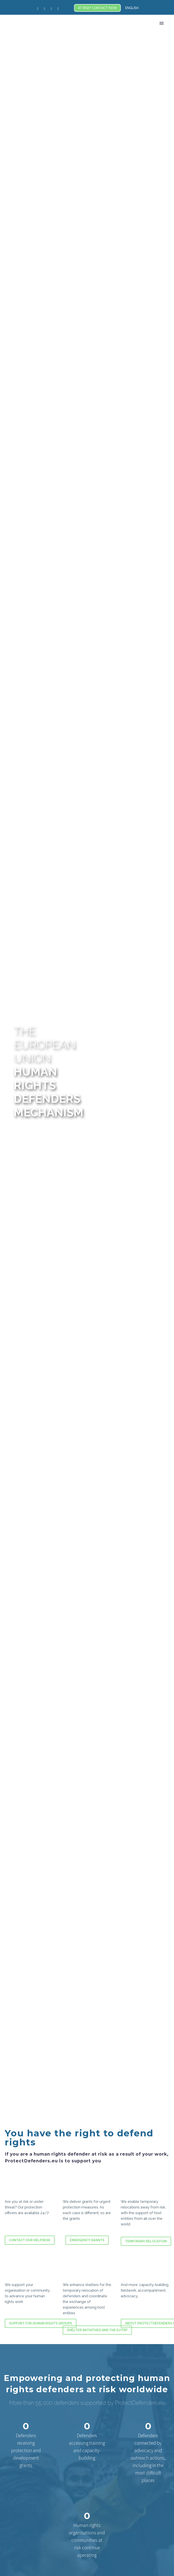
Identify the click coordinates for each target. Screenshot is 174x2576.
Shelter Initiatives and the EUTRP (97, 2330)
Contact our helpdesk (29, 2240)
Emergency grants (87, 2240)
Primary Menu (162, 23)
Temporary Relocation (146, 2241)
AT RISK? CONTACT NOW (97, 8)
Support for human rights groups (40, 2323)
